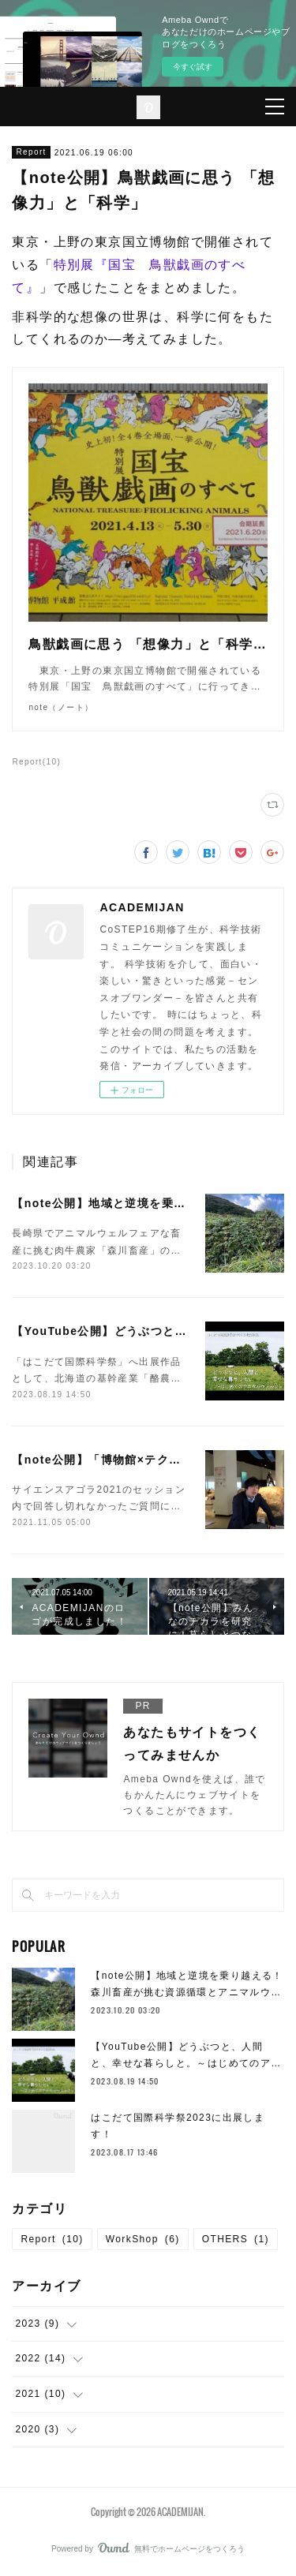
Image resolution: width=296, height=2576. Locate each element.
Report (31, 152)
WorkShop (143, 2239)
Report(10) (36, 761)
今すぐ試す (192, 66)
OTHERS (235, 2239)
